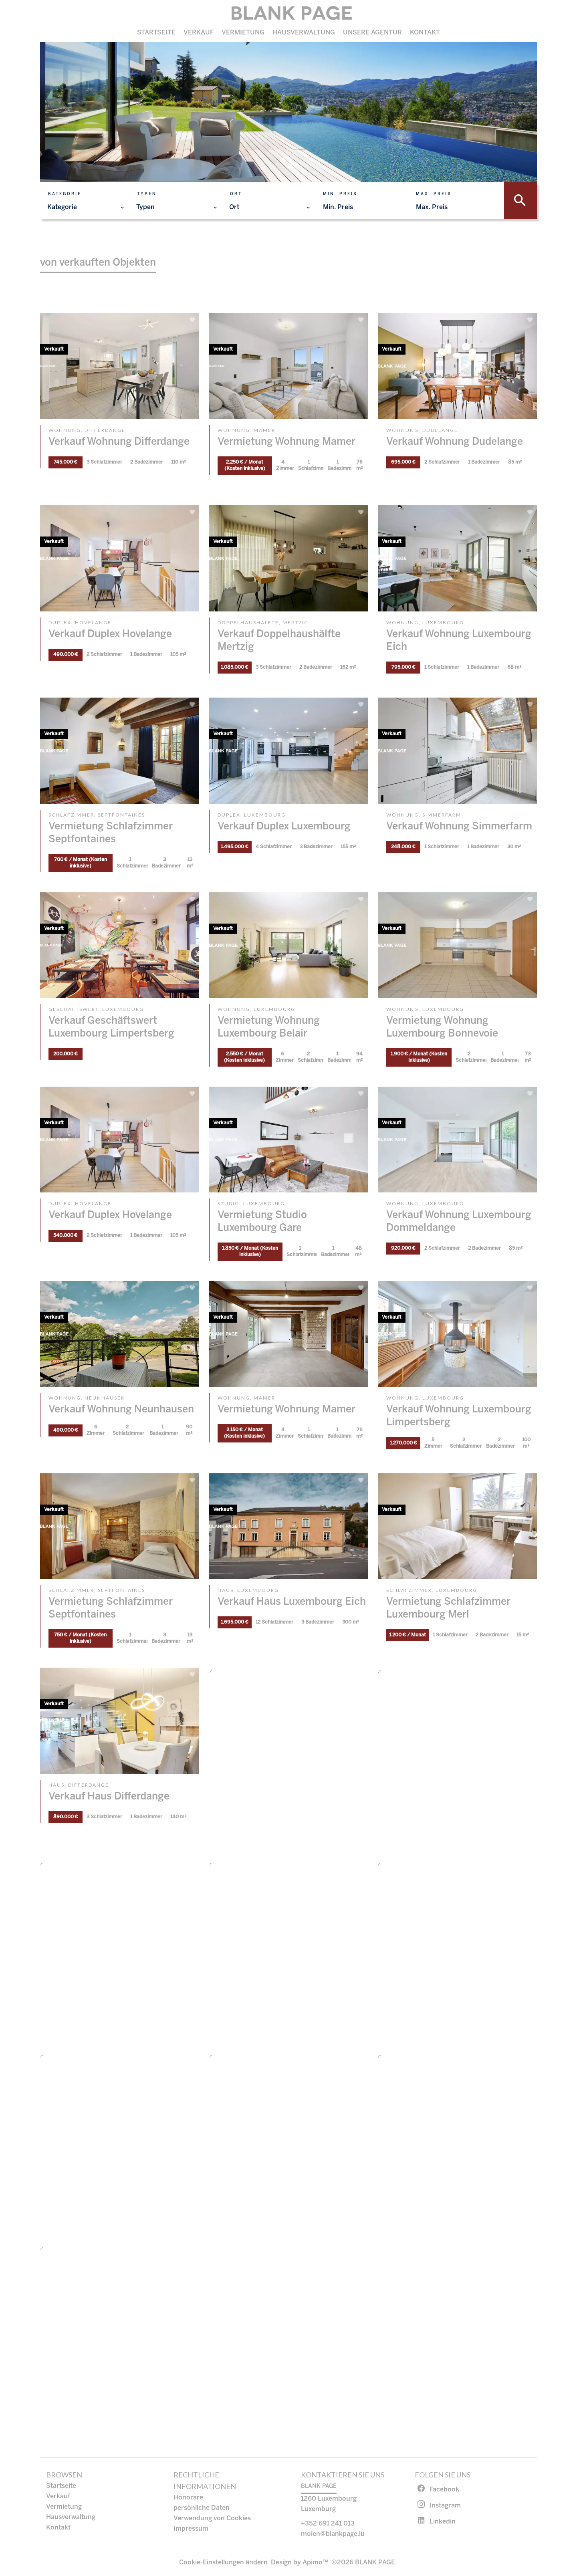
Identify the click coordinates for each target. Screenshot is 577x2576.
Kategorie (64, 194)
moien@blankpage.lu (333, 2534)
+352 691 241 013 (328, 2524)
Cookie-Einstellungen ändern (223, 2563)
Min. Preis (340, 194)
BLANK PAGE (319, 2486)
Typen (147, 194)
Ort (236, 194)
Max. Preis (434, 194)
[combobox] (86, 208)
